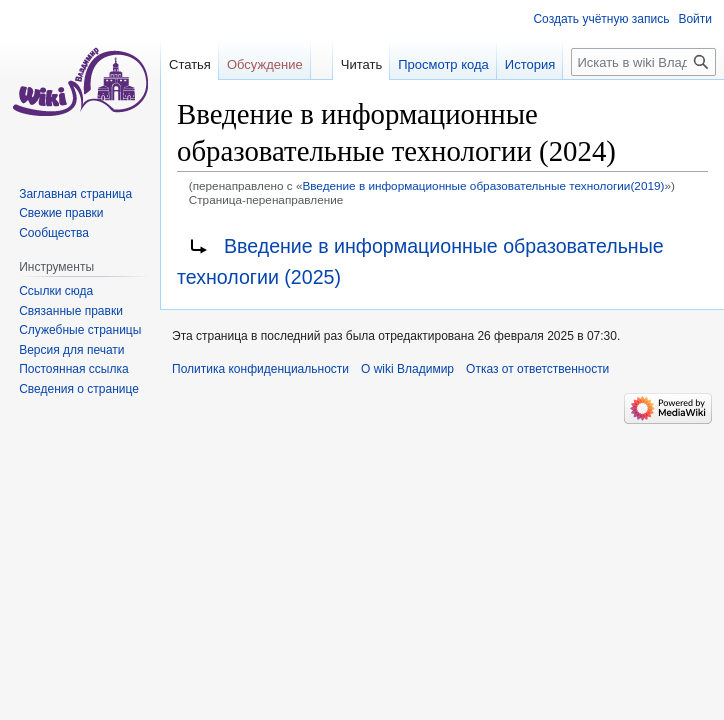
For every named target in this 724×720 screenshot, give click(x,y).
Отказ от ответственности (537, 369)
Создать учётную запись (601, 19)
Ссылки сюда (56, 291)
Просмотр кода (443, 64)
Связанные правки (71, 311)
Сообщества (54, 233)
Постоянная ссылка (73, 369)
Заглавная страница (75, 194)
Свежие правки (61, 213)
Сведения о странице (79, 389)
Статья (190, 64)
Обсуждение (265, 64)
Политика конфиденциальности (260, 369)
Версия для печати (71, 350)
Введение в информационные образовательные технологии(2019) (483, 185)
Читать (361, 64)
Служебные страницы (80, 330)
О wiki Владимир (407, 369)
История (530, 64)
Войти (695, 19)
